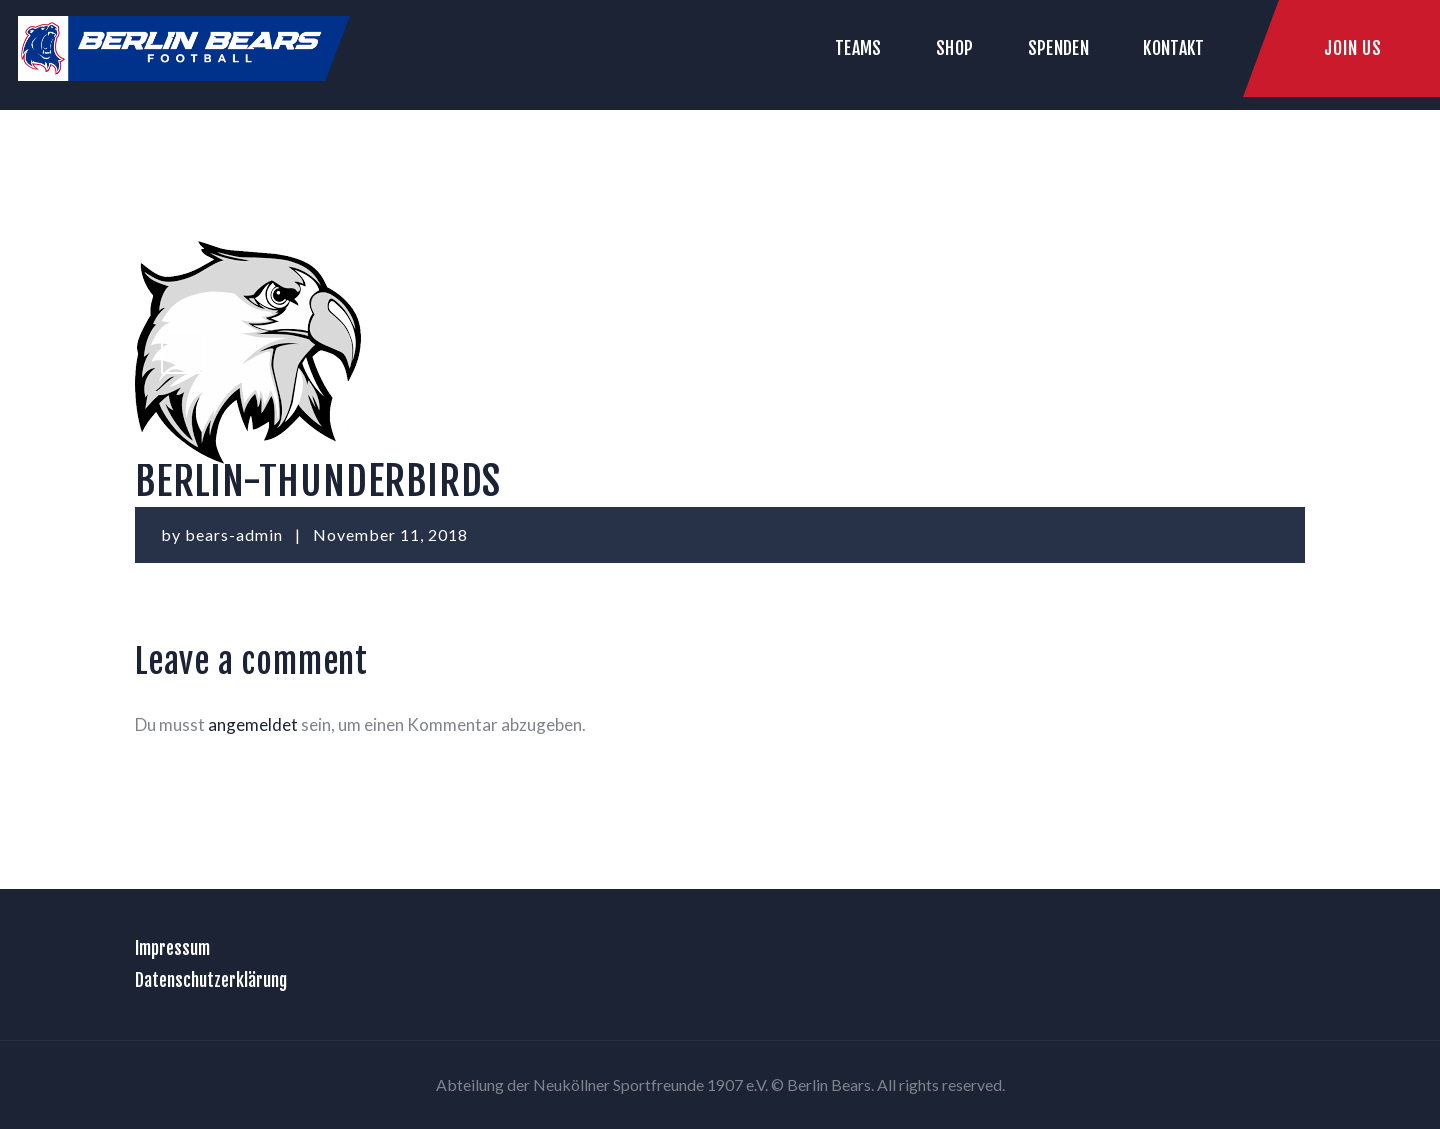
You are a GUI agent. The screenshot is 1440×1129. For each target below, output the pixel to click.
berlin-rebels (189, 351)
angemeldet (253, 724)
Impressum (172, 948)
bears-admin (236, 534)
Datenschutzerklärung (211, 980)
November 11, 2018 (390, 534)
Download (1270, 351)
